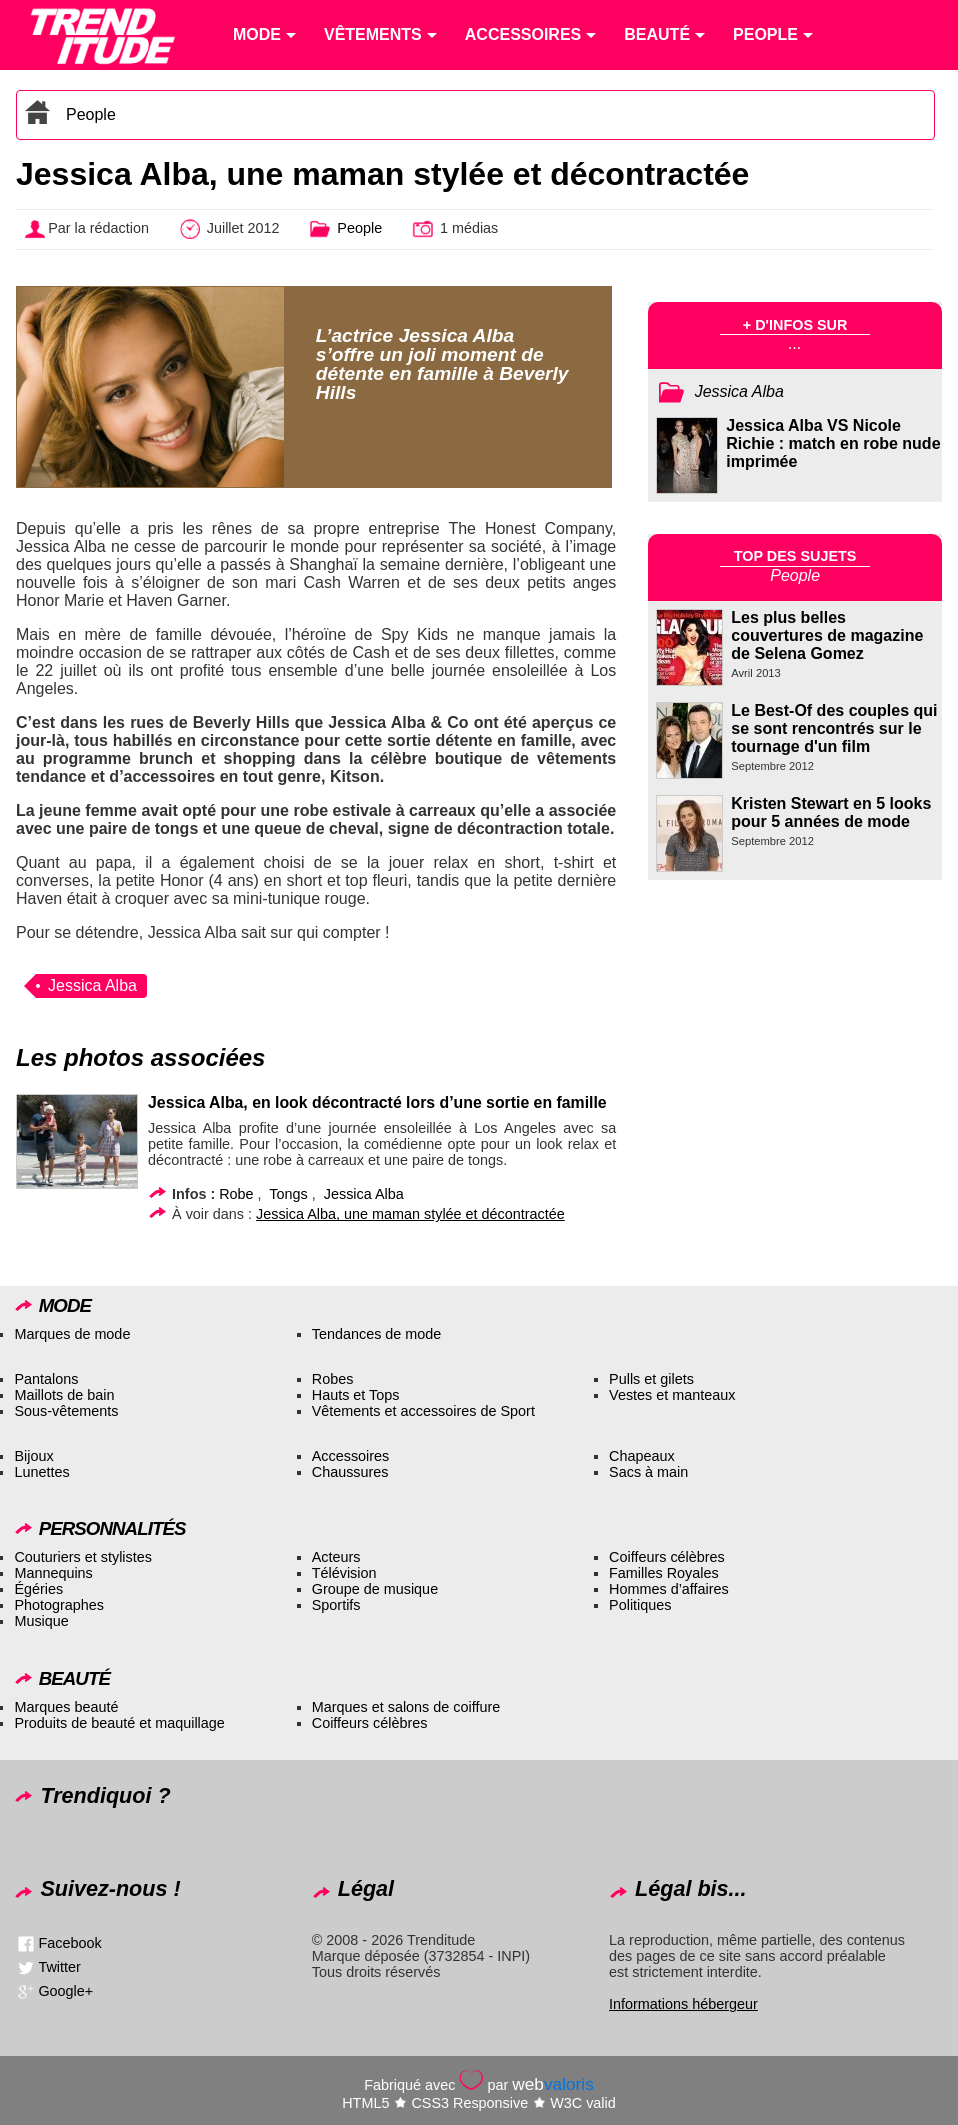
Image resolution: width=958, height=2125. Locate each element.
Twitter (59, 1967)
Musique (41, 1621)
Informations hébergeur (683, 2004)
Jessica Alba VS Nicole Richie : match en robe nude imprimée (833, 443)
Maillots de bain (64, 1395)
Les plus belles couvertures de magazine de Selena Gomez (827, 635)
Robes (333, 1379)
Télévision (344, 1573)
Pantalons (46, 1379)
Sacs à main (648, 1472)
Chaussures (350, 1472)
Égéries (38, 1589)
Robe (236, 1194)
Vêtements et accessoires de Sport (423, 1411)
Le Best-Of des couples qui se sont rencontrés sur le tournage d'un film (834, 728)
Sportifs (336, 1605)
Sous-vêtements (66, 1411)
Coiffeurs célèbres (667, 1557)
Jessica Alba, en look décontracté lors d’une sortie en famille (377, 1102)
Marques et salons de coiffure (406, 1707)
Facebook (69, 1943)
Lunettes (41, 1472)
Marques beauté (66, 1707)
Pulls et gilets (651, 1379)
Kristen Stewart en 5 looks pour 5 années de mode (831, 812)
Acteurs (336, 1557)
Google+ (65, 1991)
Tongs (288, 1194)
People (91, 114)
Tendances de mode (377, 1334)
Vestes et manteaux (672, 1395)
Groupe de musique (375, 1589)
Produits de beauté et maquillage (119, 1723)
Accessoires (351, 1456)
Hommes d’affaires (669, 1589)
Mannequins (53, 1573)
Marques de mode (72, 1334)
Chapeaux (642, 1456)
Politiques (640, 1605)
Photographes (59, 1605)
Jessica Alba (92, 985)
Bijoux (33, 1456)
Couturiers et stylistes (83, 1557)
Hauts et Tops (356, 1395)
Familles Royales (664, 1573)
